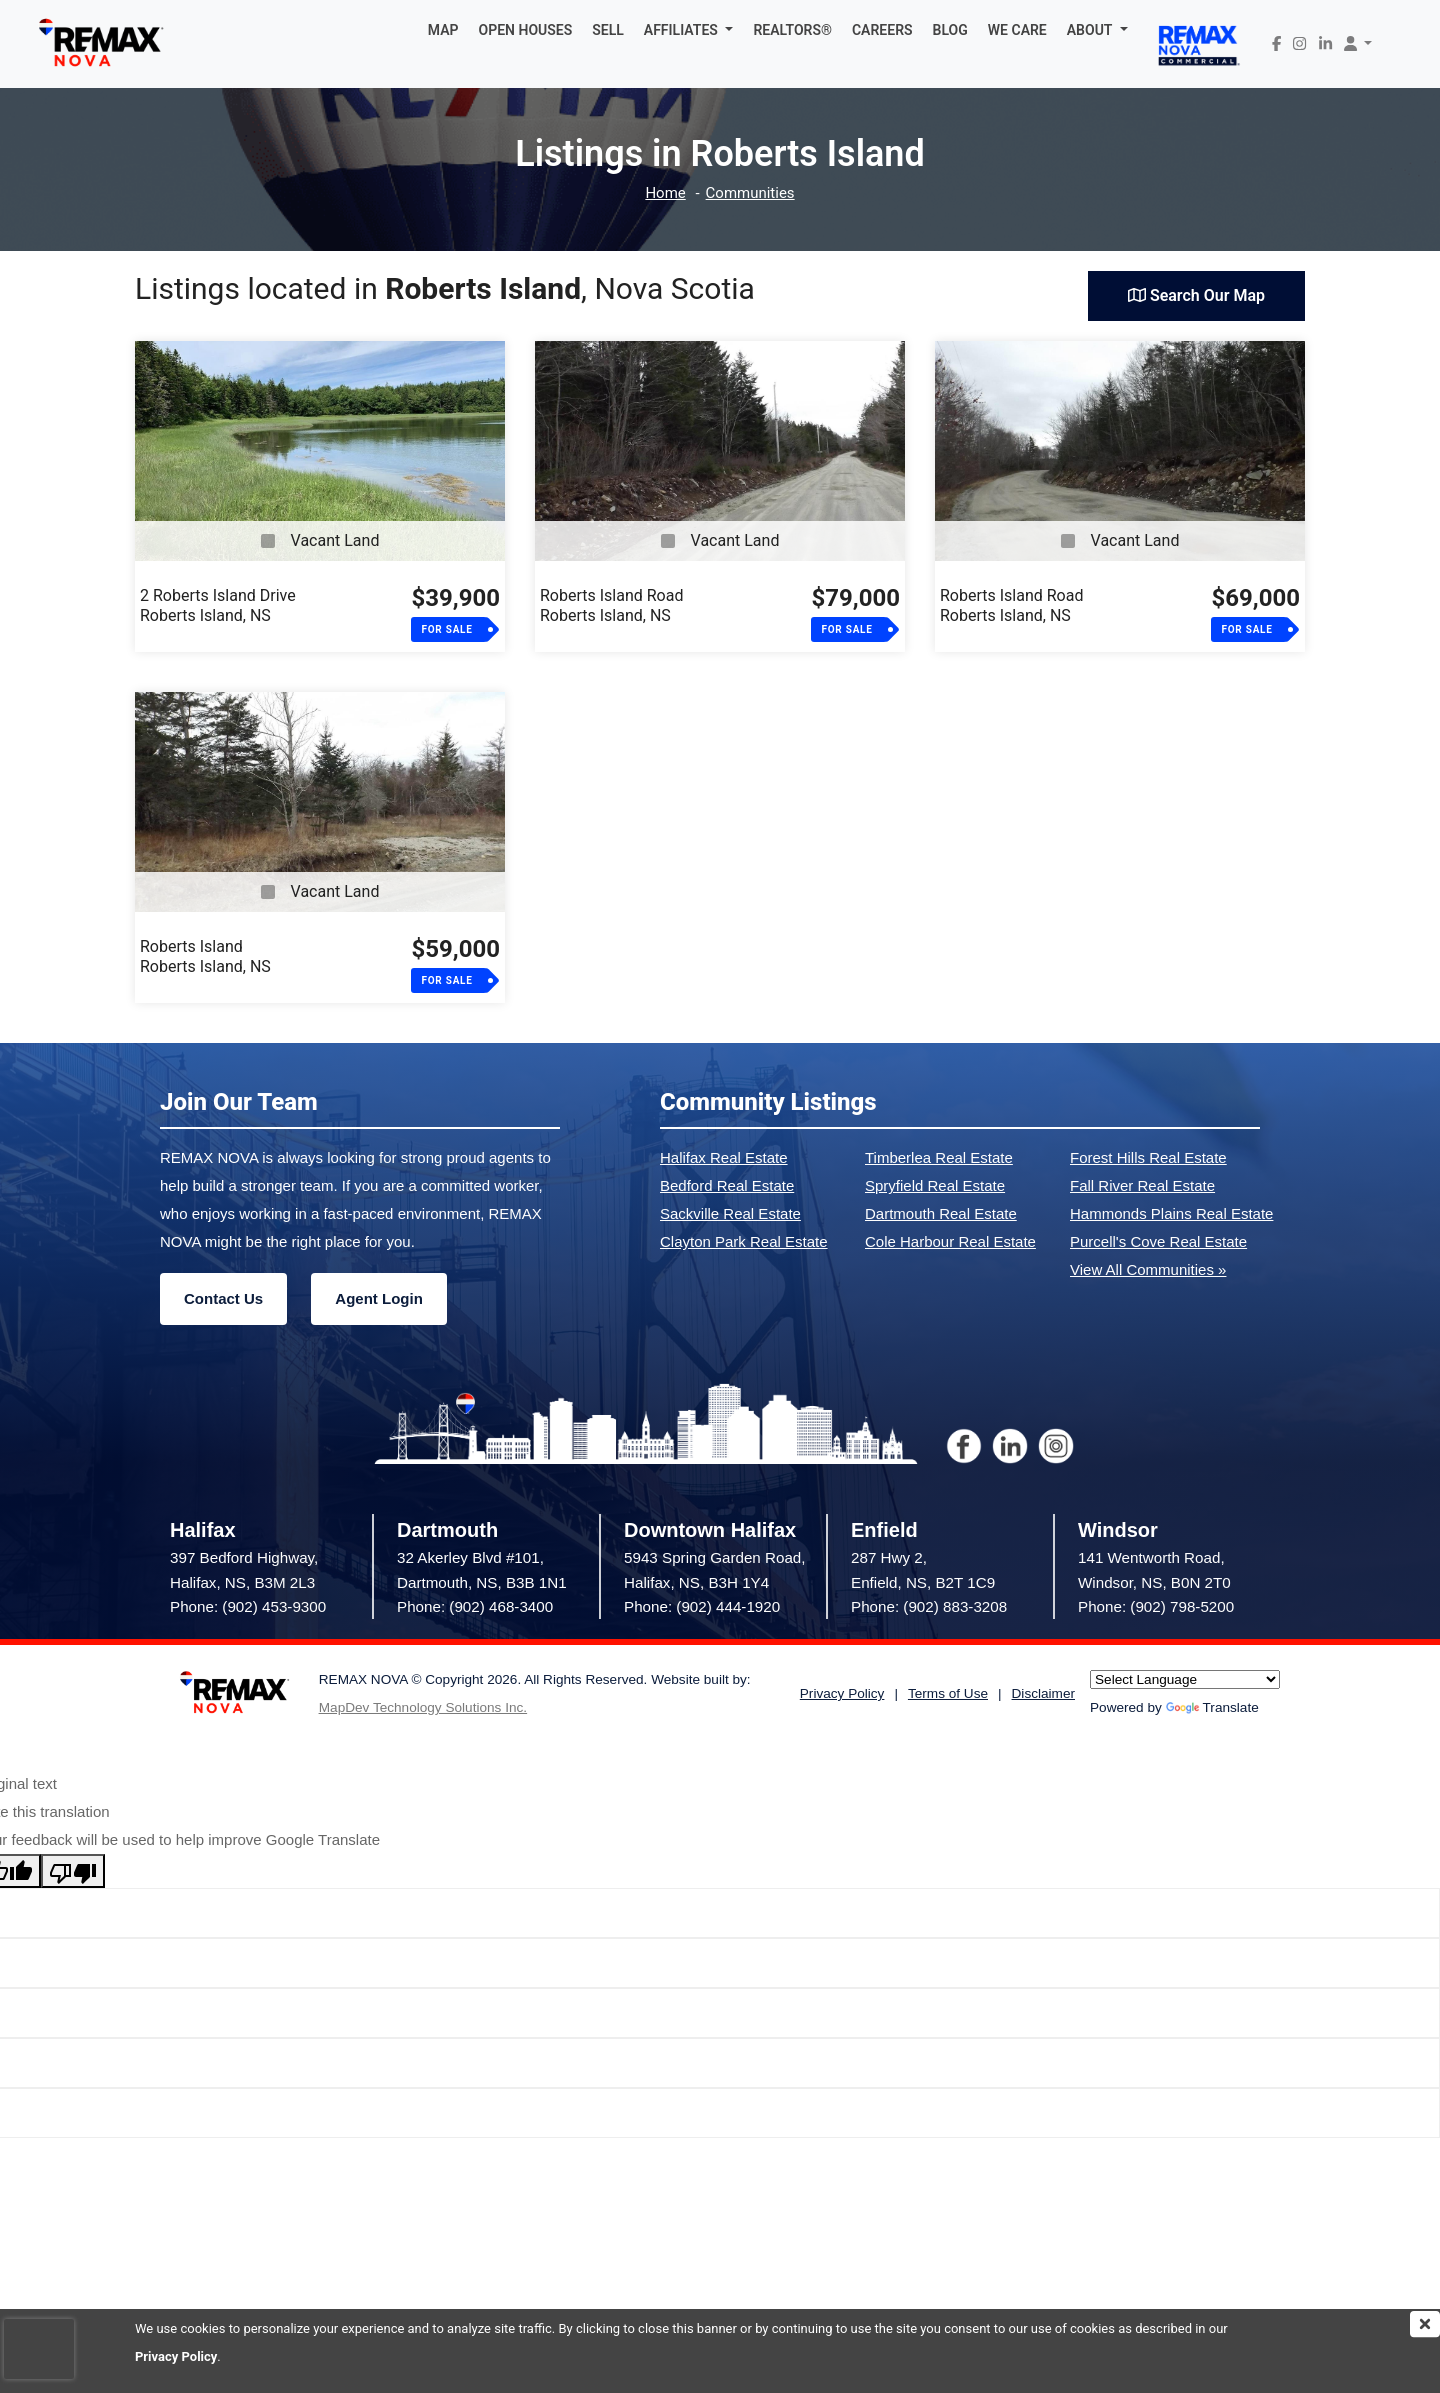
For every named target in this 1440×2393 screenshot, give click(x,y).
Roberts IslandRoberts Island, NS (205, 956)
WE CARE (1017, 30)
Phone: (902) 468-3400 (475, 1606)
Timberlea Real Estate (939, 1157)
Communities (750, 193)
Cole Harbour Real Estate (950, 1241)
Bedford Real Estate (727, 1185)
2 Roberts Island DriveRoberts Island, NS (218, 605)
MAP (443, 30)
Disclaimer (1043, 1693)
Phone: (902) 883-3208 (929, 1606)
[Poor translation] (73, 1871)
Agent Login (378, 1298)
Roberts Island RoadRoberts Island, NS (611, 605)
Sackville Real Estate (730, 1213)
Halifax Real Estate (724, 1157)
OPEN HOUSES (526, 30)
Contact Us (223, 1298)
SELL (608, 30)
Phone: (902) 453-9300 (248, 1606)
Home (665, 193)
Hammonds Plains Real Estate (1171, 1213)
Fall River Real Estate (1142, 1185)
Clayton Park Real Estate (744, 1241)
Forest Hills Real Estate (1148, 1157)
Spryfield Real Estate (935, 1185)
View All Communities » (1148, 1269)
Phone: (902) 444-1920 (702, 1606)
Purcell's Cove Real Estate (1158, 1241)
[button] (689, 30)
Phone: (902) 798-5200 (1156, 1606)
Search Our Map (1196, 295)
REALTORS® (792, 30)
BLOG (950, 30)
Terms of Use (948, 1693)
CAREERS (882, 30)
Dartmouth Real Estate (941, 1213)
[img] (1425, 2324)
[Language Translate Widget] (1185, 1679)
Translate (1212, 1707)
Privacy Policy (176, 2356)
